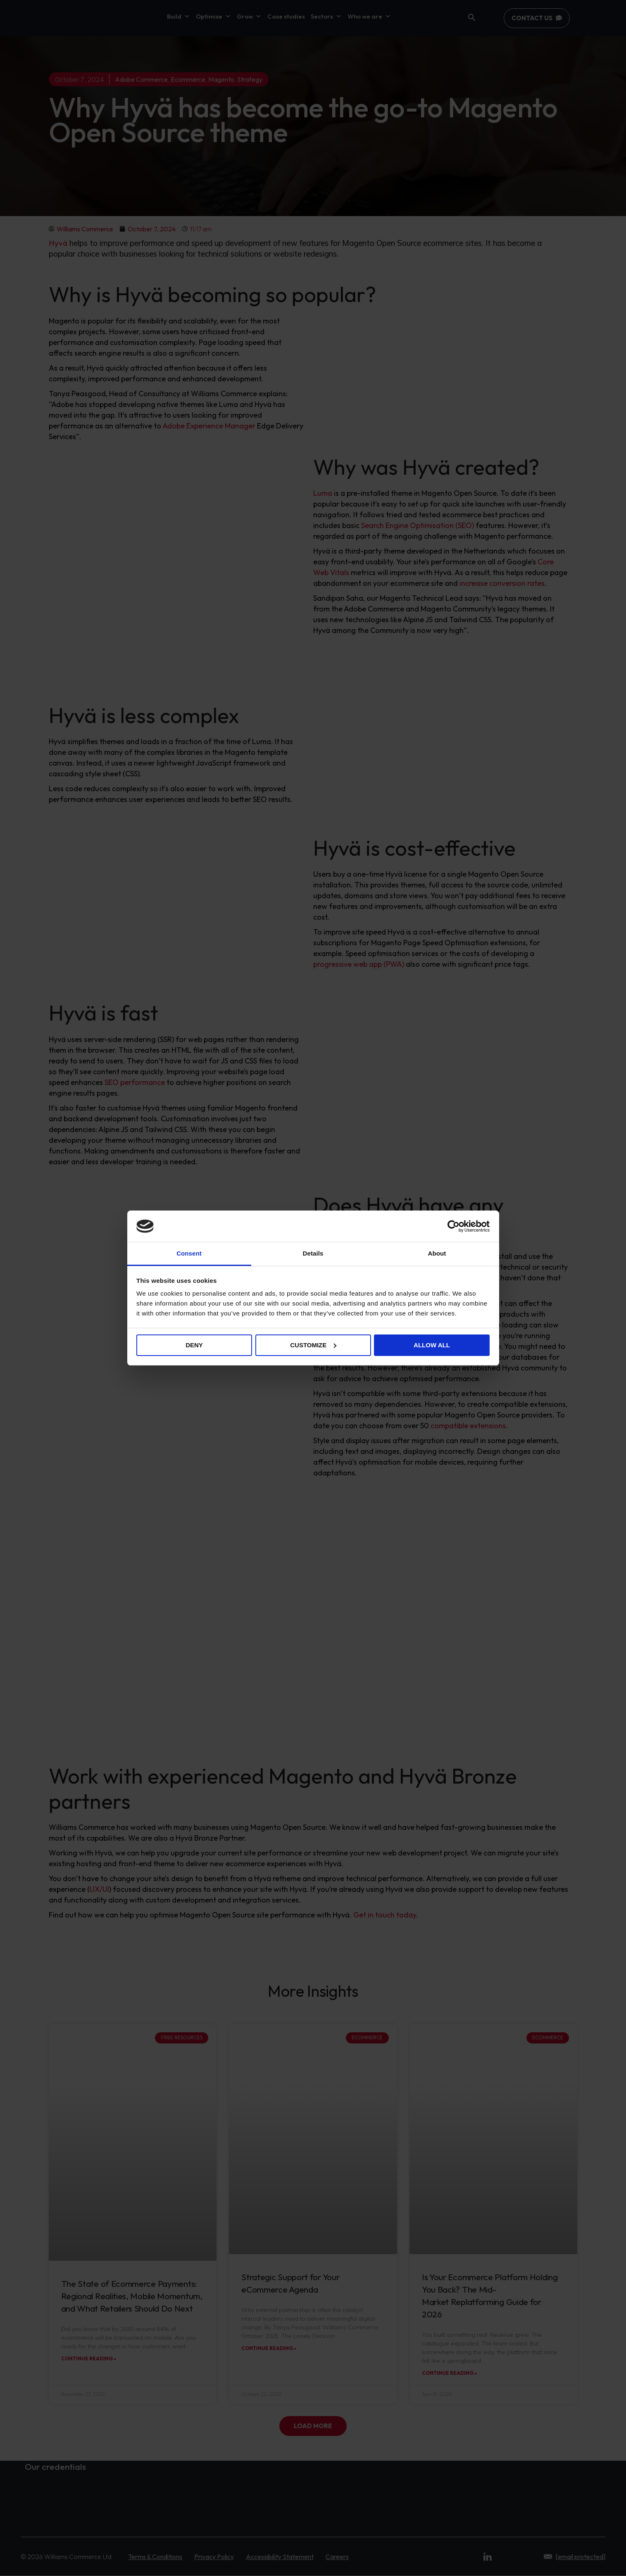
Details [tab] (313, 1253)
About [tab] (437, 1253)
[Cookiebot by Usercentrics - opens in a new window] (453, 1226)
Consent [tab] (189, 1253)
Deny (194, 1345)
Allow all (432, 1345)
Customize (313, 1345)
